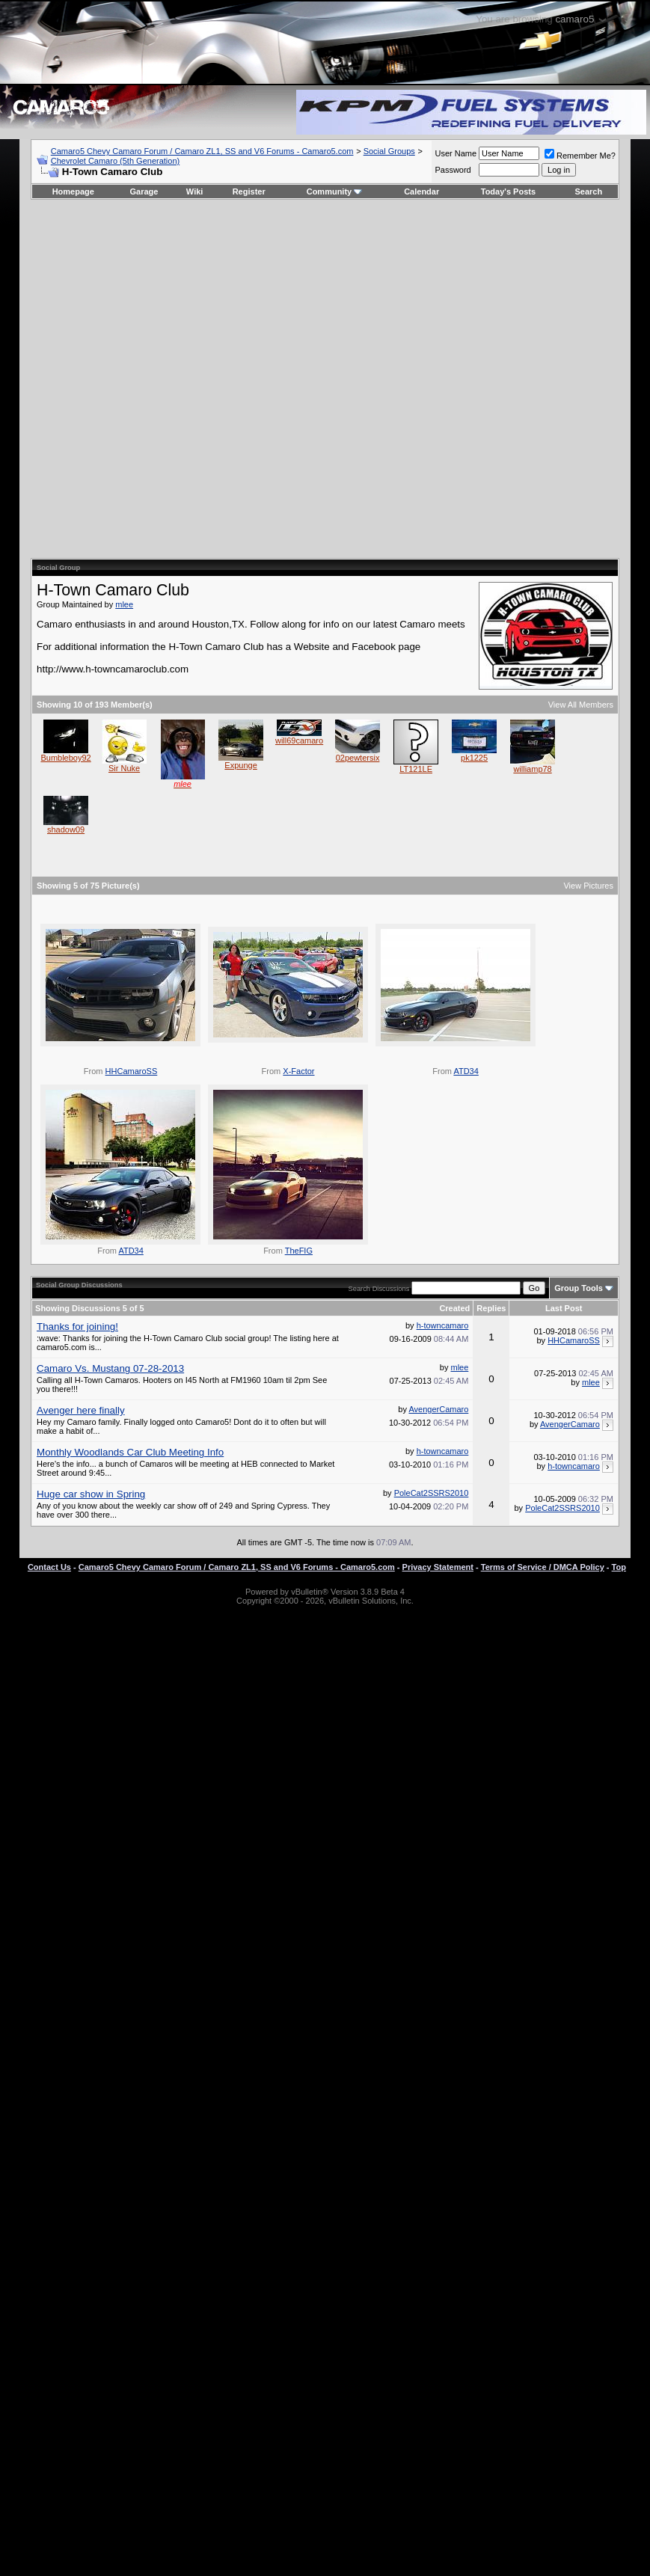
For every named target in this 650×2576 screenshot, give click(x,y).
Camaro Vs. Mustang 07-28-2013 (110, 1368)
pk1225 (474, 757)
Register (249, 191)
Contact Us (49, 1567)
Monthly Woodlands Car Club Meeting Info (130, 1452)
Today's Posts (508, 191)
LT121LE (415, 768)
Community (335, 191)
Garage (144, 191)
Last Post (564, 1308)
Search (589, 191)
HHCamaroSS (131, 1071)
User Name (455, 153)
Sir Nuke (124, 768)
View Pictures (588, 885)
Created (454, 1308)
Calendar (421, 191)
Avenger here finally (81, 1410)
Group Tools (578, 1288)
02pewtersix (358, 757)
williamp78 (532, 768)
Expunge (240, 765)
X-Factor (298, 1071)
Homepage (73, 191)
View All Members (580, 704)
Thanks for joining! (77, 1326)
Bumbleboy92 (65, 757)
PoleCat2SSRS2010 (431, 1492)
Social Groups (389, 151)
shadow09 (66, 829)
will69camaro (299, 740)
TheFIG (299, 1250)
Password (452, 169)
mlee (124, 604)
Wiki (194, 191)
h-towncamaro (443, 1325)
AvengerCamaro (438, 1409)
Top (619, 1567)
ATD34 (465, 1071)
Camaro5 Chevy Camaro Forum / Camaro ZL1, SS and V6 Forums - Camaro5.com (202, 151)
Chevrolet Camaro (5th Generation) (115, 160)
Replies (491, 1308)
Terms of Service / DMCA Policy (542, 1567)
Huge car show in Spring (91, 1494)
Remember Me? (580, 155)
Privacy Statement (437, 1567)
